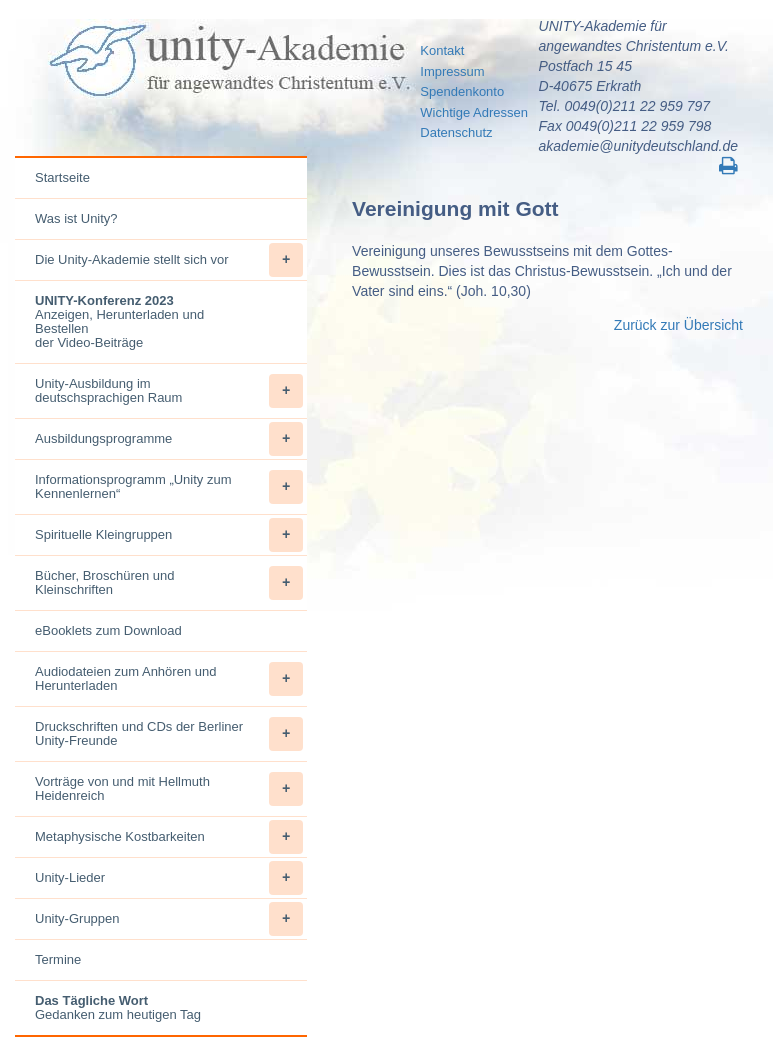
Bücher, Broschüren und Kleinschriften (169, 583)
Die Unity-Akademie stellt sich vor (169, 260)
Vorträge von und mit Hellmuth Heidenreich (169, 789)
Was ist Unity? (76, 218)
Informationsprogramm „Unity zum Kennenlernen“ (169, 487)
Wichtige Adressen (474, 112)
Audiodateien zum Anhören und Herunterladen (169, 679)
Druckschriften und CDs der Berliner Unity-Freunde (169, 734)
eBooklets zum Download (108, 630)
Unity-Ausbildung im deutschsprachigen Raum (169, 391)
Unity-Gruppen (169, 919)
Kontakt (442, 50)
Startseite (62, 177)
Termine (58, 959)
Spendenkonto (462, 91)
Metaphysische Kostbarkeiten (169, 837)
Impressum (452, 71)
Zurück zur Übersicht (678, 325)
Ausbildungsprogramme (169, 439)
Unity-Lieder (169, 878)
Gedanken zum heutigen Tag (118, 1007)
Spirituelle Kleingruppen (169, 535)
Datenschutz (456, 132)
